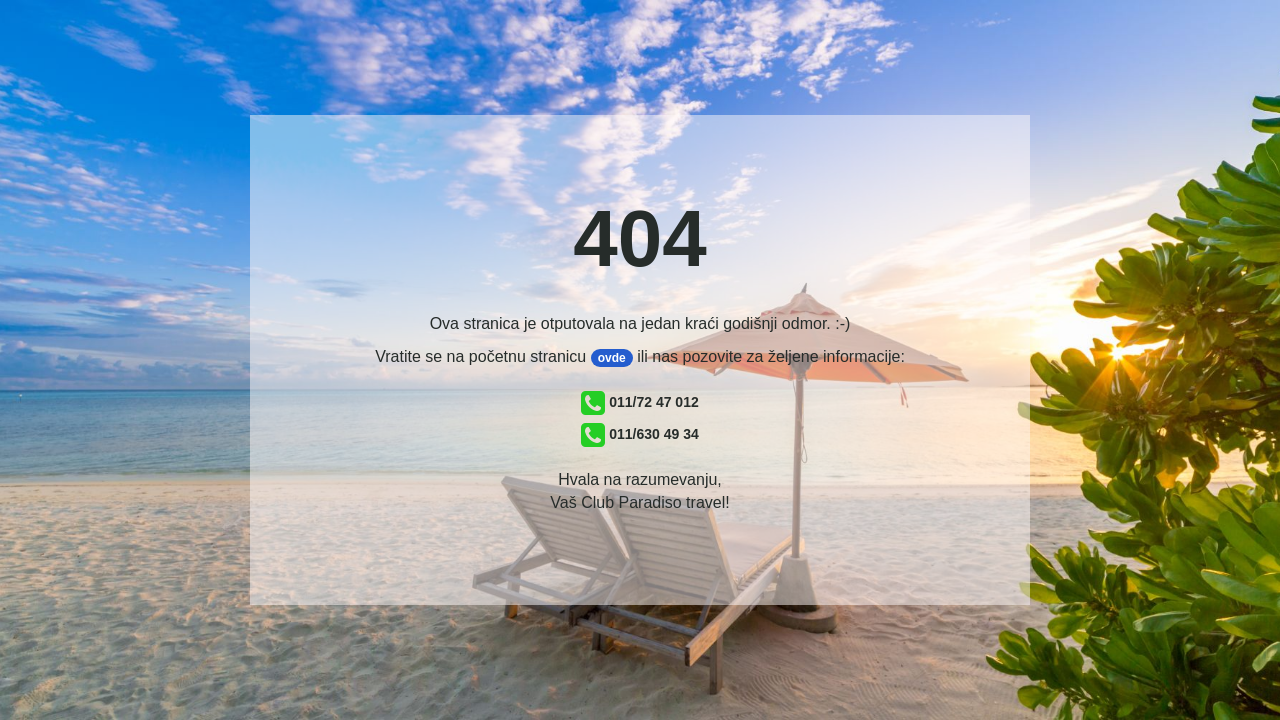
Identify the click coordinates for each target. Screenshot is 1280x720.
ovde (612, 358)
